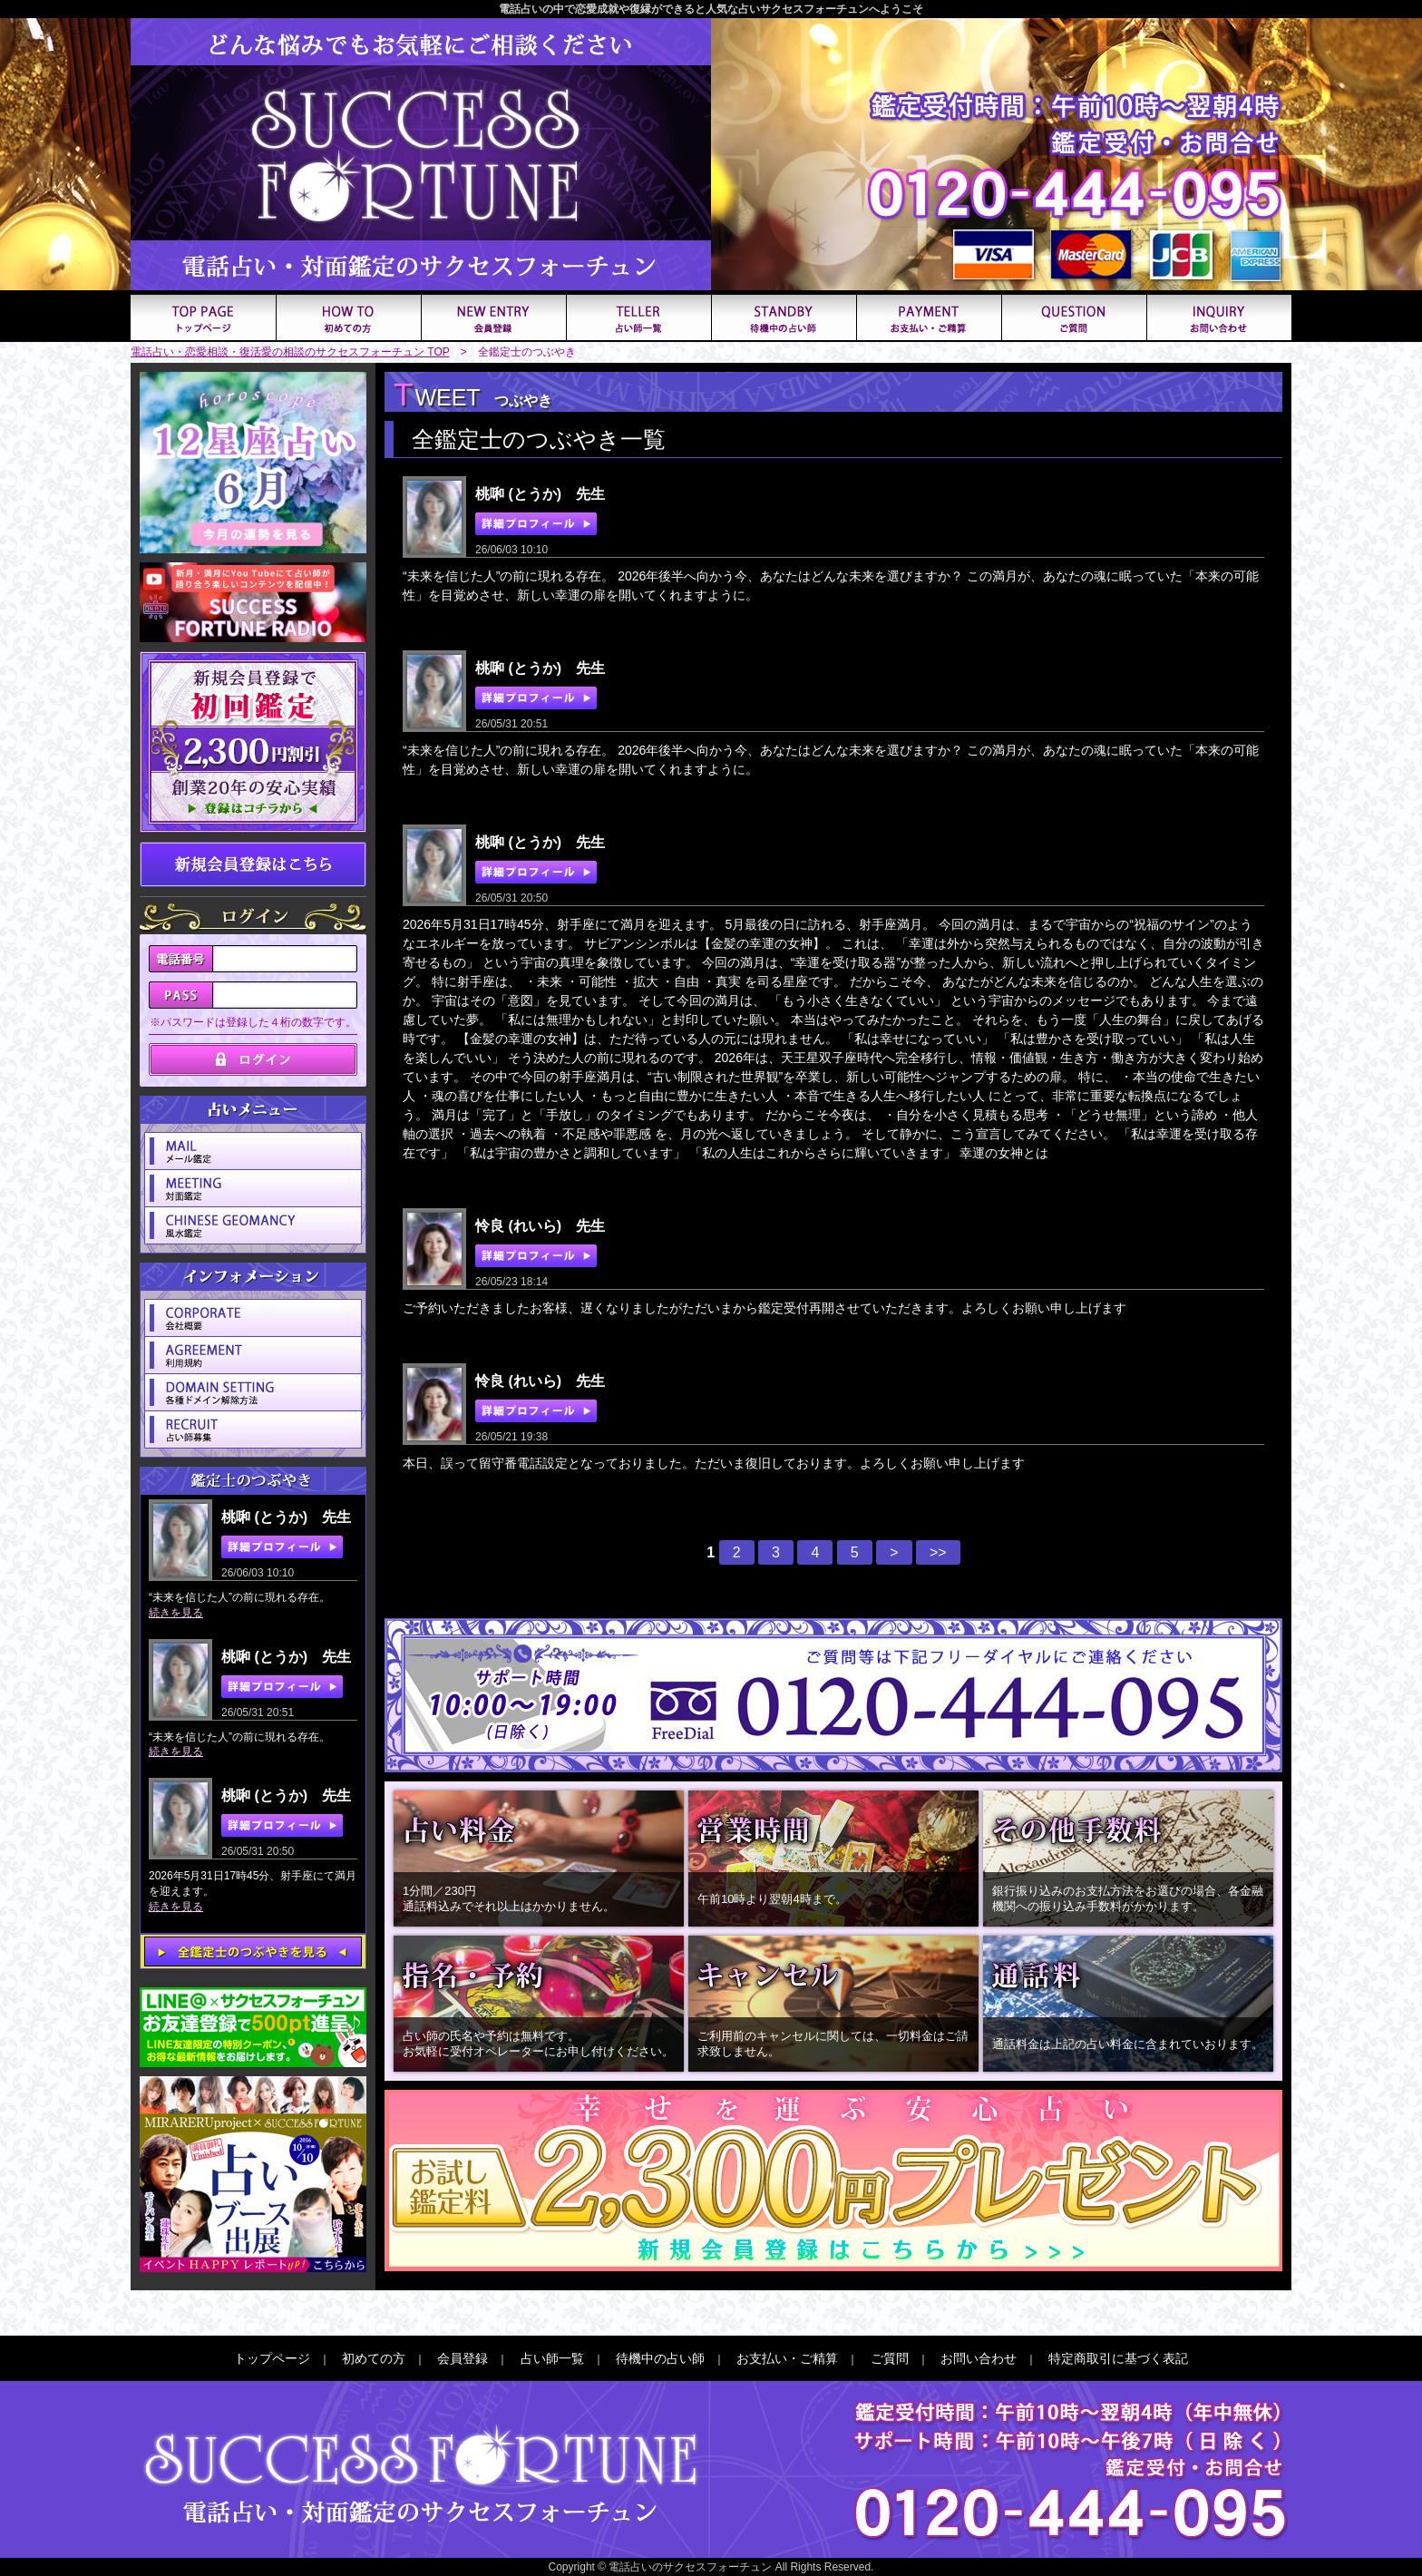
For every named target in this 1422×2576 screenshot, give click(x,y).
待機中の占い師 (660, 2358)
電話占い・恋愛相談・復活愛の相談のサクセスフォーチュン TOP (290, 352)
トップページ (272, 2358)
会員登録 (462, 2358)
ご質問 (890, 2358)
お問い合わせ (978, 2358)
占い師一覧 (552, 2358)
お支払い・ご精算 (787, 2358)
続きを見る (176, 1612)
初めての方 (373, 2358)
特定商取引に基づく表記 (1118, 2358)
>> (938, 1552)
